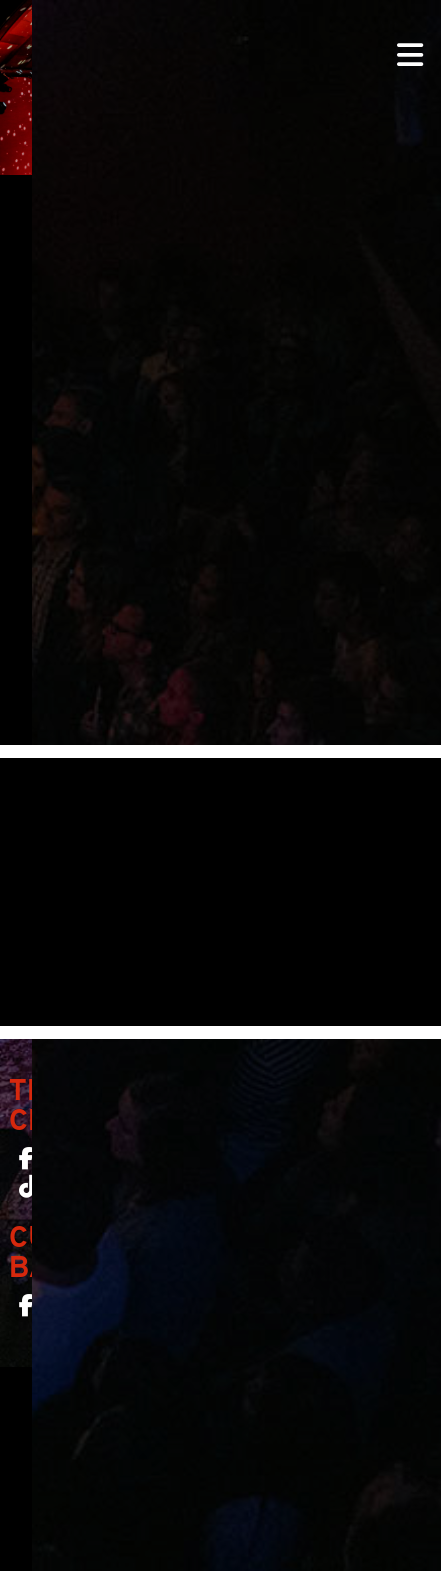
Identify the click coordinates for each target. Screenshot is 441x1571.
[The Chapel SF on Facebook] (26, 1163)
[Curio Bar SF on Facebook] (26, 1310)
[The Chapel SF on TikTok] (28, 1191)
